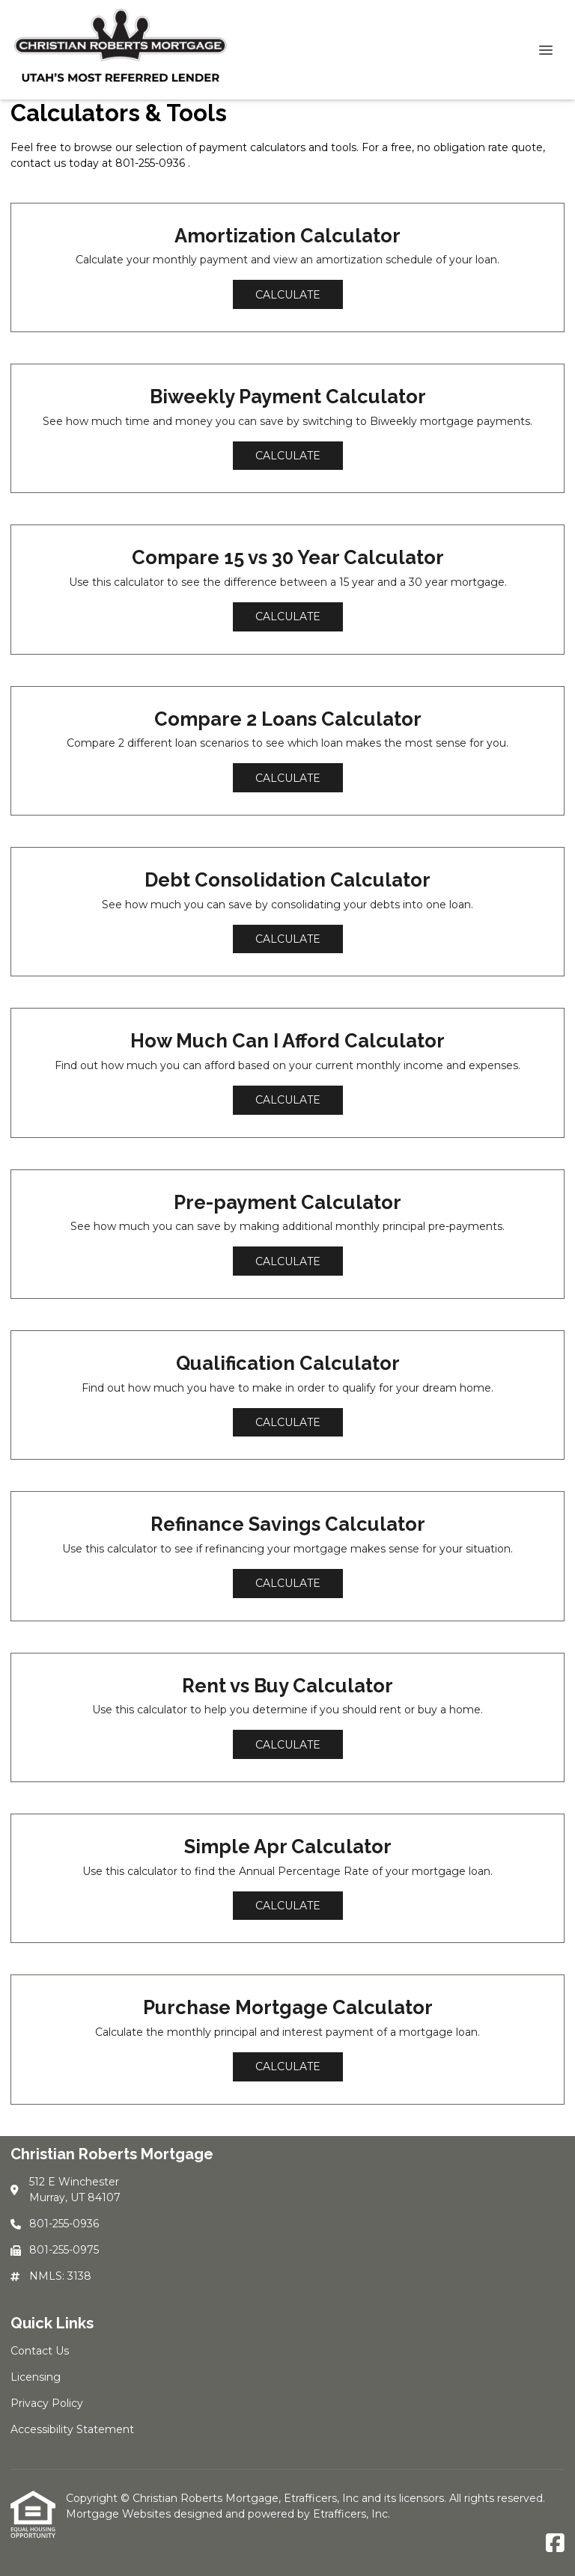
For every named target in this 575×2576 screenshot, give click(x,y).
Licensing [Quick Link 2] (35, 2377)
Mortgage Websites (120, 2514)
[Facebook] (555, 2544)
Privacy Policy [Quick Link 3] (46, 2403)
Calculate (287, 295)
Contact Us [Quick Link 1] (39, 2351)
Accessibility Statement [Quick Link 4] (72, 2429)
